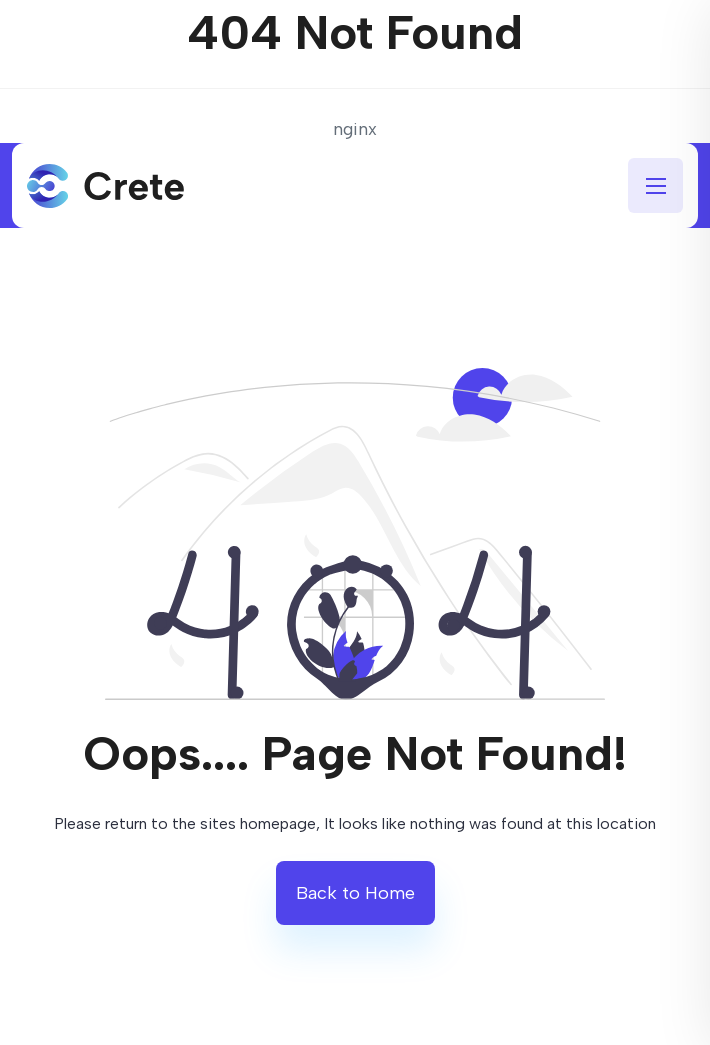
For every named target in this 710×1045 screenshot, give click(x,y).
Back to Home (355, 893)
